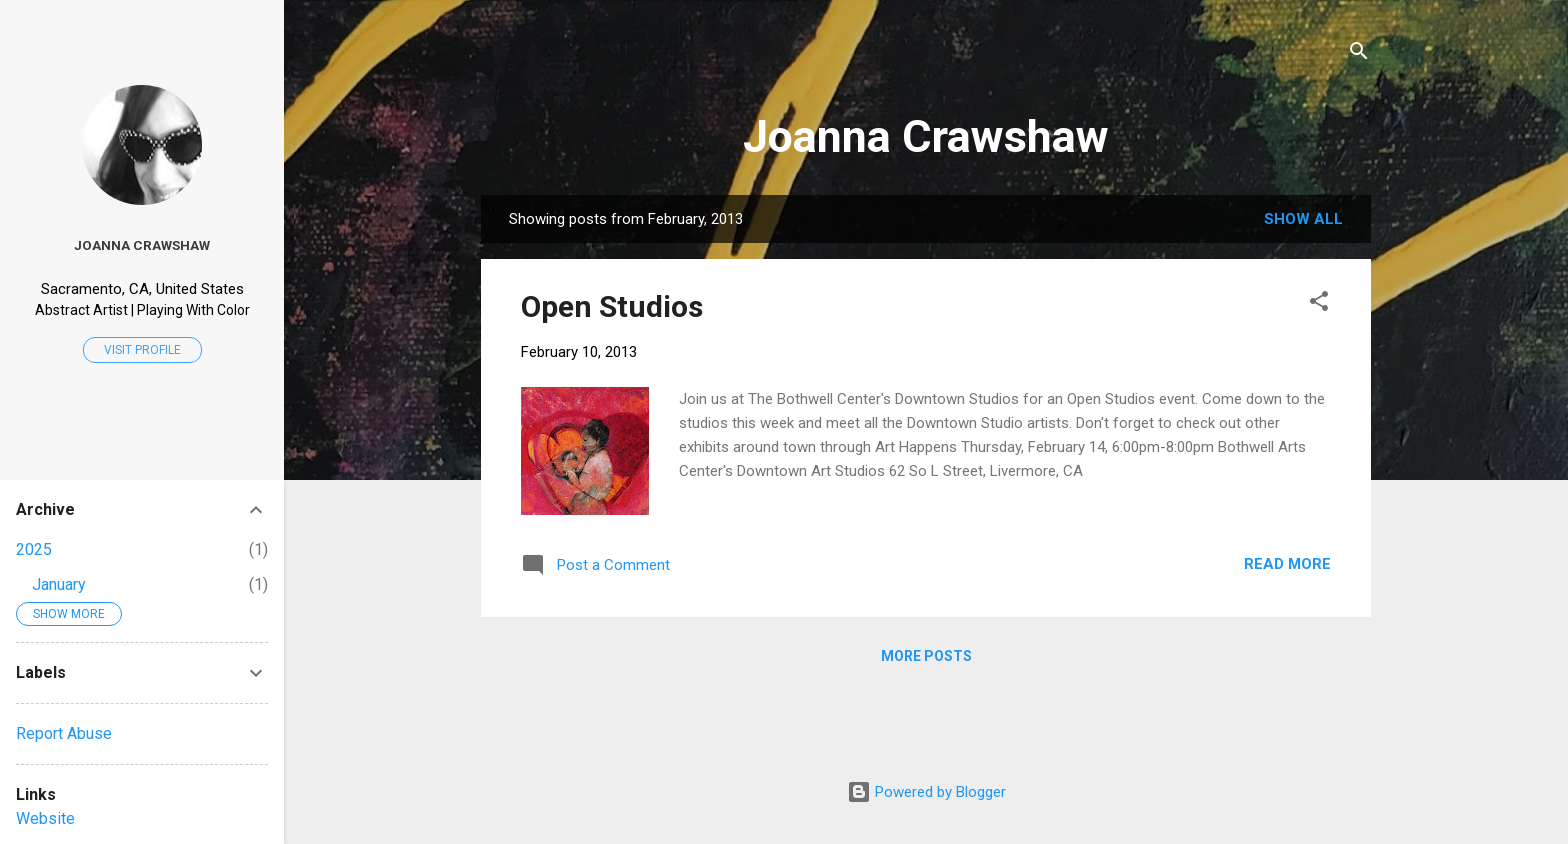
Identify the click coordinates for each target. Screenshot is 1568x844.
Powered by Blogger (926, 792)
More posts (926, 656)
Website (45, 818)
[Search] (1359, 54)
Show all (1303, 219)
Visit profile (142, 350)
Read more (1287, 564)
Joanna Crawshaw (926, 136)
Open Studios (612, 306)
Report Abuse (64, 733)
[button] (1319, 304)
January (59, 584)
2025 (34, 549)
